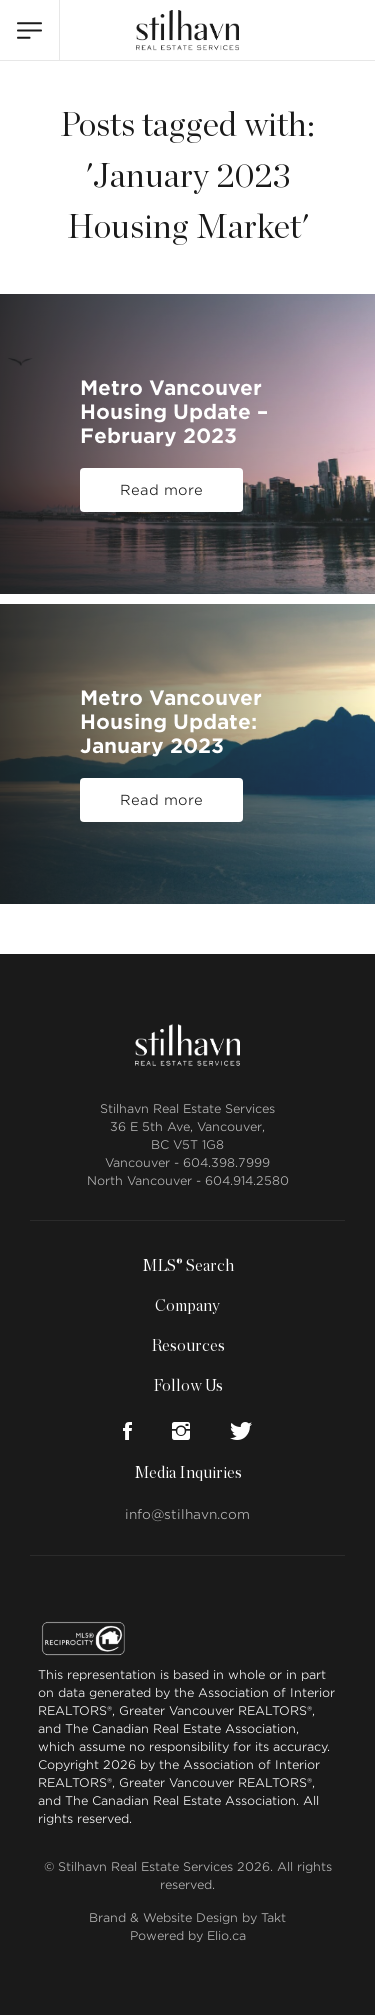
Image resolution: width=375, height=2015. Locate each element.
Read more (161, 490)
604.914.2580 (247, 1180)
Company (187, 1306)
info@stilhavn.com (187, 1514)
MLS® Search (188, 1266)
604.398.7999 (226, 1162)
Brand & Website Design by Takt (187, 1917)
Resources (188, 1346)
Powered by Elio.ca (188, 1935)
